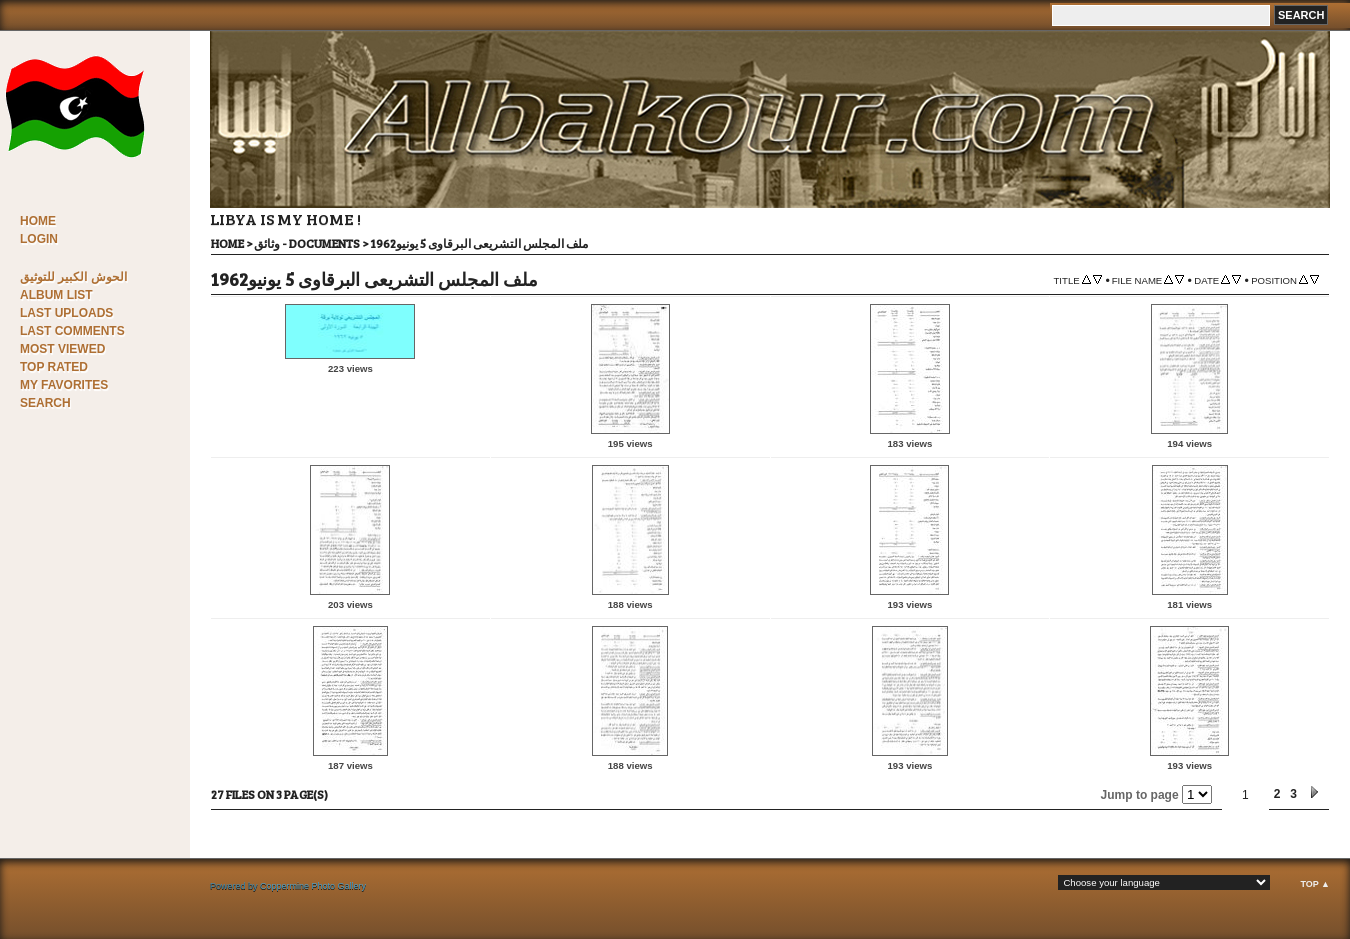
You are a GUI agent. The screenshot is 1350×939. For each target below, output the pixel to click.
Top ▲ (1315, 884)
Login (39, 239)
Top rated (54, 367)
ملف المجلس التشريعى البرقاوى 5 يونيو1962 (479, 243)
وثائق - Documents (307, 243)
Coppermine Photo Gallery (313, 886)
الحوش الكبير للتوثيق (73, 277)
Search (45, 403)
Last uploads (66, 313)
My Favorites (64, 385)
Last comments (72, 331)
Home (38, 221)
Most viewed (62, 349)
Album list (56, 295)
